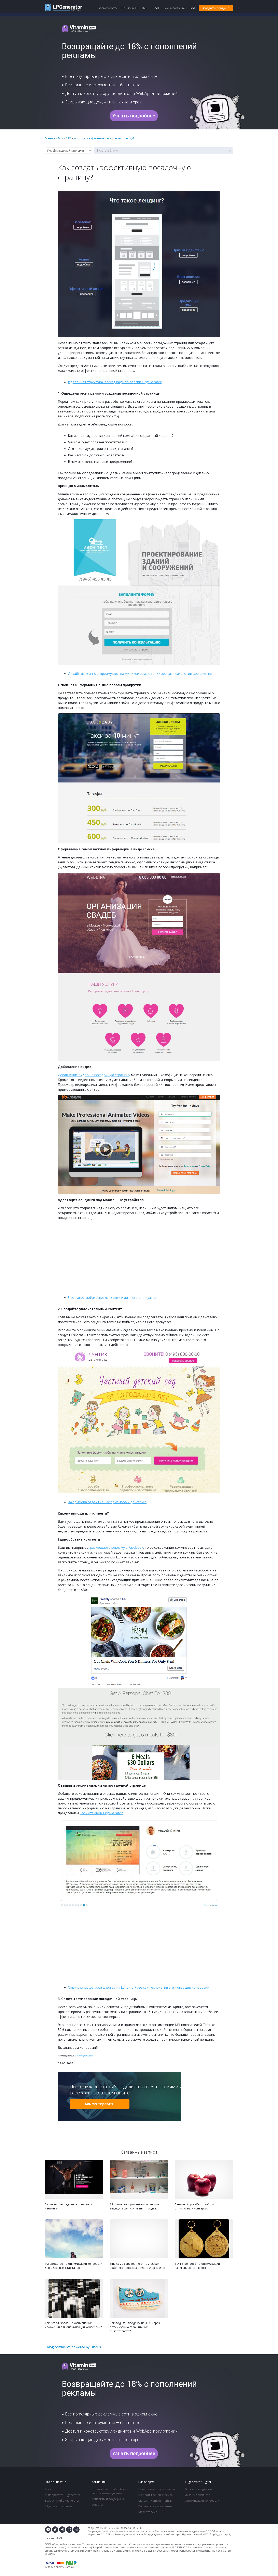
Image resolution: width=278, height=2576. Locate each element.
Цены (145, 8)
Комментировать (99, 2104)
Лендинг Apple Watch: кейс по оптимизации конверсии (195, 2206)
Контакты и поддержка (108, 2499)
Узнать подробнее (133, 116)
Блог (48, 2489)
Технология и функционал (156, 2489)
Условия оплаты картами (60, 2567)
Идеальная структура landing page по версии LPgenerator (115, 382)
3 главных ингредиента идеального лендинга (69, 2206)
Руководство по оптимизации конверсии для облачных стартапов (73, 2266)
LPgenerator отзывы (59, 2506)
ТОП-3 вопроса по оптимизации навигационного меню (197, 2266)
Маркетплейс (147, 2512)
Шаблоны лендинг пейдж (155, 2495)
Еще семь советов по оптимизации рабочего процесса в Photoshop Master (137, 2266)
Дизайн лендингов (197, 2495)
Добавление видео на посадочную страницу (94, 1075)
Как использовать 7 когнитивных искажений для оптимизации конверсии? (73, 2325)
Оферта (97, 2505)
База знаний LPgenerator (62, 2500)
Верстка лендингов (198, 2489)
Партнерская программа (155, 2506)
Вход (192, 8)
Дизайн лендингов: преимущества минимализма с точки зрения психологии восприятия (140, 673)
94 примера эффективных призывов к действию (107, 1502)
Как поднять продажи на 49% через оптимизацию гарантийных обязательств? (135, 2327)
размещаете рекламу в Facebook (116, 1547)
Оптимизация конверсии (202, 2500)
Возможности (107, 8)
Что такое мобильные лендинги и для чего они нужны (112, 1297)
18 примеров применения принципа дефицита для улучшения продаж (134, 2206)
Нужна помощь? (174, 8)
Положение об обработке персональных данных (110, 2491)
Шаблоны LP (130, 8)
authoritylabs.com (84, 2055)
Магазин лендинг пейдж (155, 2500)
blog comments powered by (74, 2347)
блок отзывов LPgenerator (101, 1813)
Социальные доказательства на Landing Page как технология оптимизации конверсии (138, 1987)
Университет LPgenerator (62, 2495)
